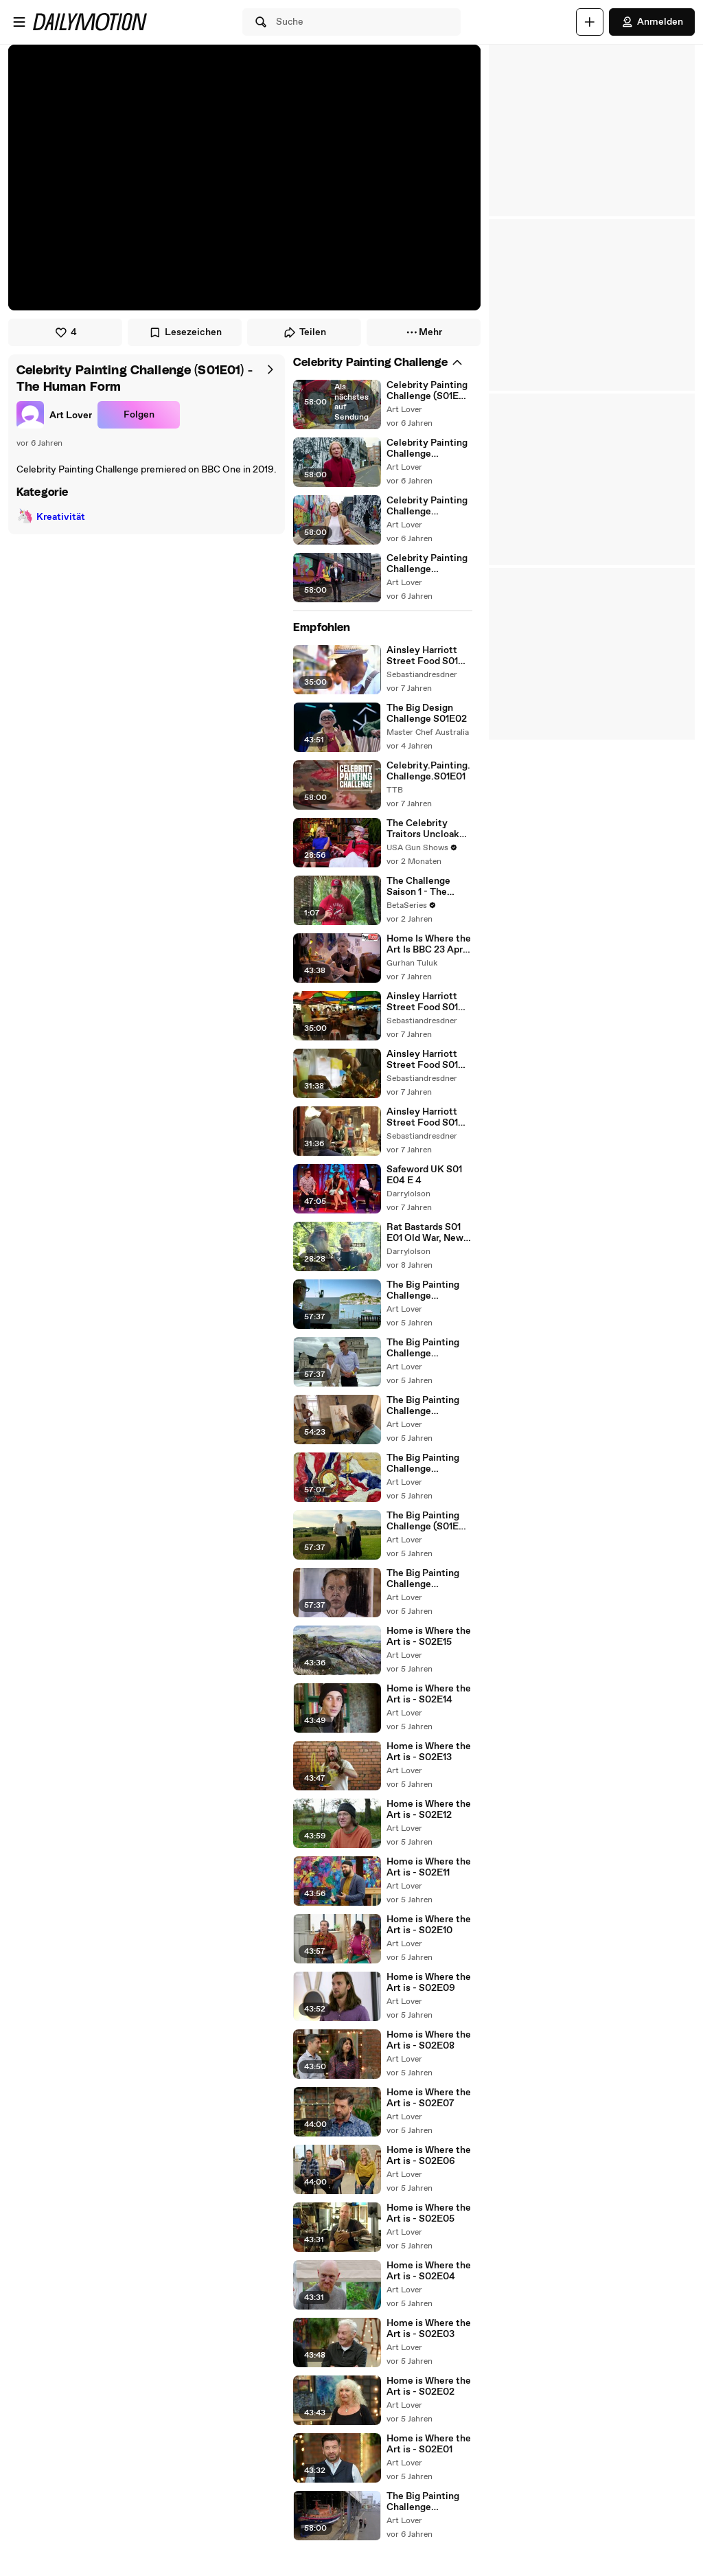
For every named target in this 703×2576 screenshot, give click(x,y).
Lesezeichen (185, 332)
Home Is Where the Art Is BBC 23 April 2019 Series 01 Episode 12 (429, 944)
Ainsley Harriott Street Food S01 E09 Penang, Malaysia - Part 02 (426, 1060)
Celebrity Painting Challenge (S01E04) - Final (427, 564)
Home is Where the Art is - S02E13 (429, 1752)
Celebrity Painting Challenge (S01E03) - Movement (427, 506)
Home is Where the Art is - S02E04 (429, 2271)
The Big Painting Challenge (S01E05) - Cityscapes (423, 1348)
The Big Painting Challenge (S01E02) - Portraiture (423, 1579)
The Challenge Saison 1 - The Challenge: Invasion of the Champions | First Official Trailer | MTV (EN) (426, 887)
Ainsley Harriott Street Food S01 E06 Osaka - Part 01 (424, 656)
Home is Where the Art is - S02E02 (429, 2386)
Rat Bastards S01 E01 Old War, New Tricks (425, 1233)
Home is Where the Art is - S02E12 (429, 1810)
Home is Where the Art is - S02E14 (429, 1694)
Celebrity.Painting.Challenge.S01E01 (428, 771)
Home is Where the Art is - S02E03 (429, 2329)
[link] (54, 415)
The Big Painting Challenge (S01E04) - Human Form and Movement (427, 1406)
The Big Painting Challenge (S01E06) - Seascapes (423, 1290)
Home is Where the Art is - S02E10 (429, 1925)
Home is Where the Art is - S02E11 (429, 1867)
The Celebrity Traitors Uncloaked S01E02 (428, 829)
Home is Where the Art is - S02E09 (429, 1983)
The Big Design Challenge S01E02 (427, 714)
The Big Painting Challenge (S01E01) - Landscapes (429, 1521)
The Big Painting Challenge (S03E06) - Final (423, 2502)
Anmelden (652, 22)
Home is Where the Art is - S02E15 (429, 1637)
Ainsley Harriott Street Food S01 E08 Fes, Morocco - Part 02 (427, 1117)
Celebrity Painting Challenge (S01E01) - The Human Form (429, 391)
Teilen (304, 332)
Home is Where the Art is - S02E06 (429, 2156)
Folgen (139, 415)
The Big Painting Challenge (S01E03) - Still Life (423, 1463)
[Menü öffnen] (19, 22)
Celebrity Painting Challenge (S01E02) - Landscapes (427, 448)
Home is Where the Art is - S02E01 (429, 2444)
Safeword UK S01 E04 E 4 (424, 1175)
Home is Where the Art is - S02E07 (429, 2098)
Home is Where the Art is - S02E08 (429, 2040)
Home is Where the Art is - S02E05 (429, 2213)
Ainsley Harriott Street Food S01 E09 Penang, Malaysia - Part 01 (425, 1002)
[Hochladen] (589, 22)
